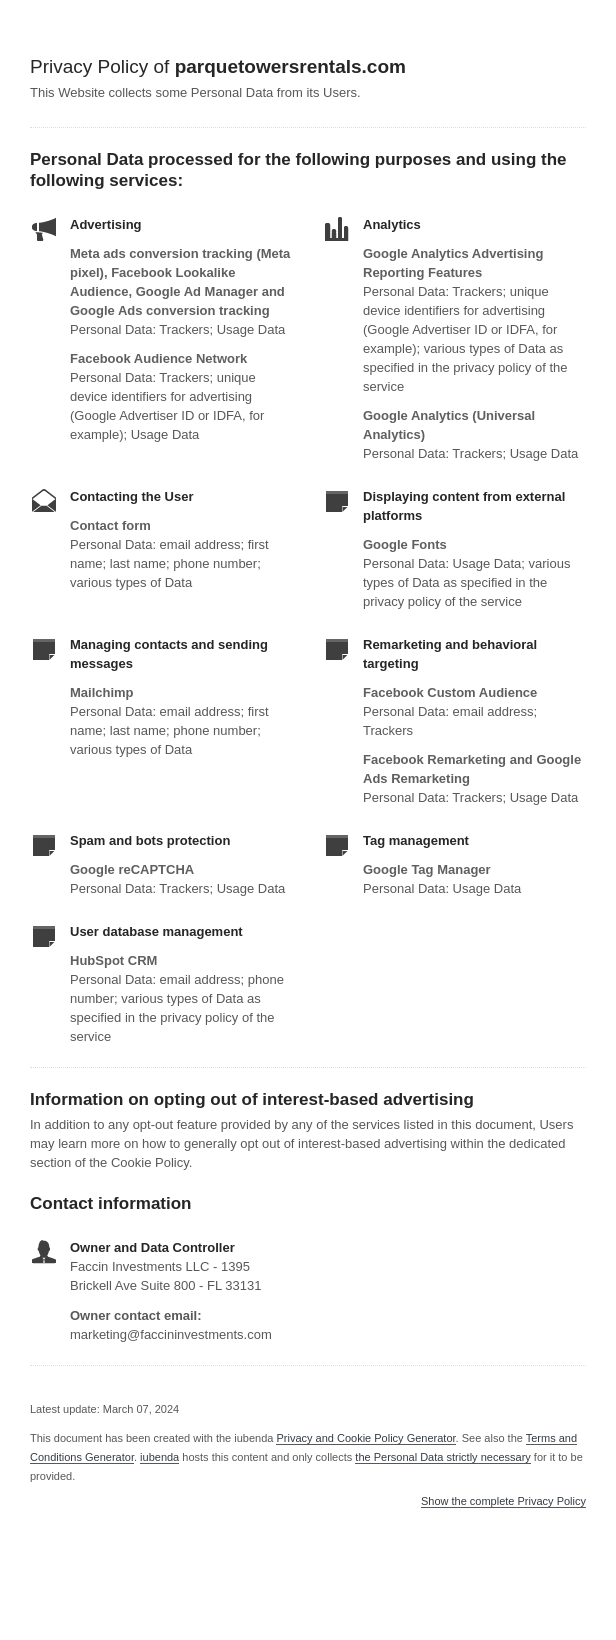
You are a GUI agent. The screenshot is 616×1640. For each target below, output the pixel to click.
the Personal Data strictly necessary (442, 1457)
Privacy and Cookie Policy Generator (365, 1438)
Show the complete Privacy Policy (503, 1501)
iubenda (159, 1457)
